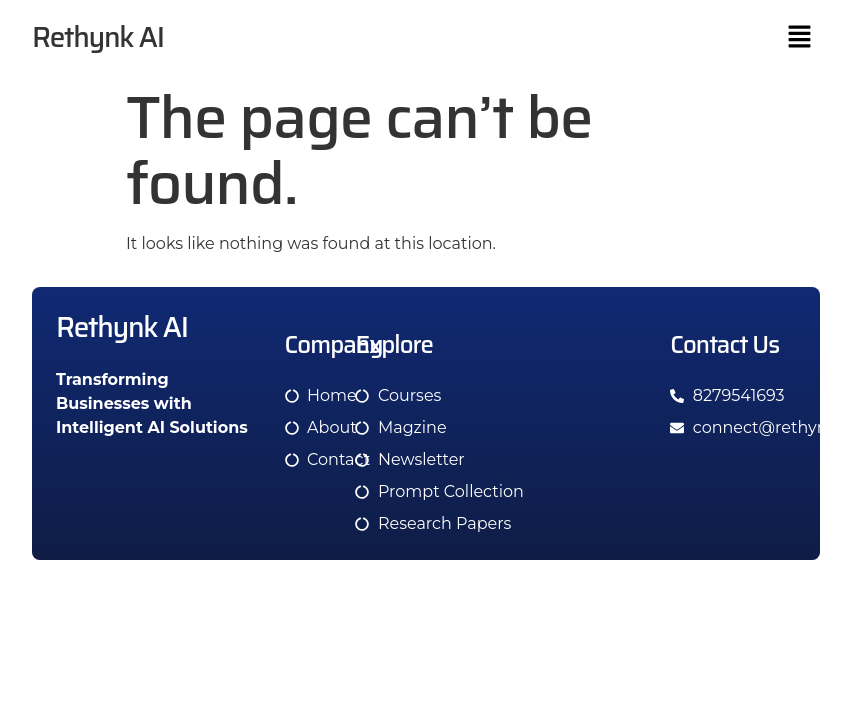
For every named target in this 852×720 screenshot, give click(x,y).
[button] (800, 38)
